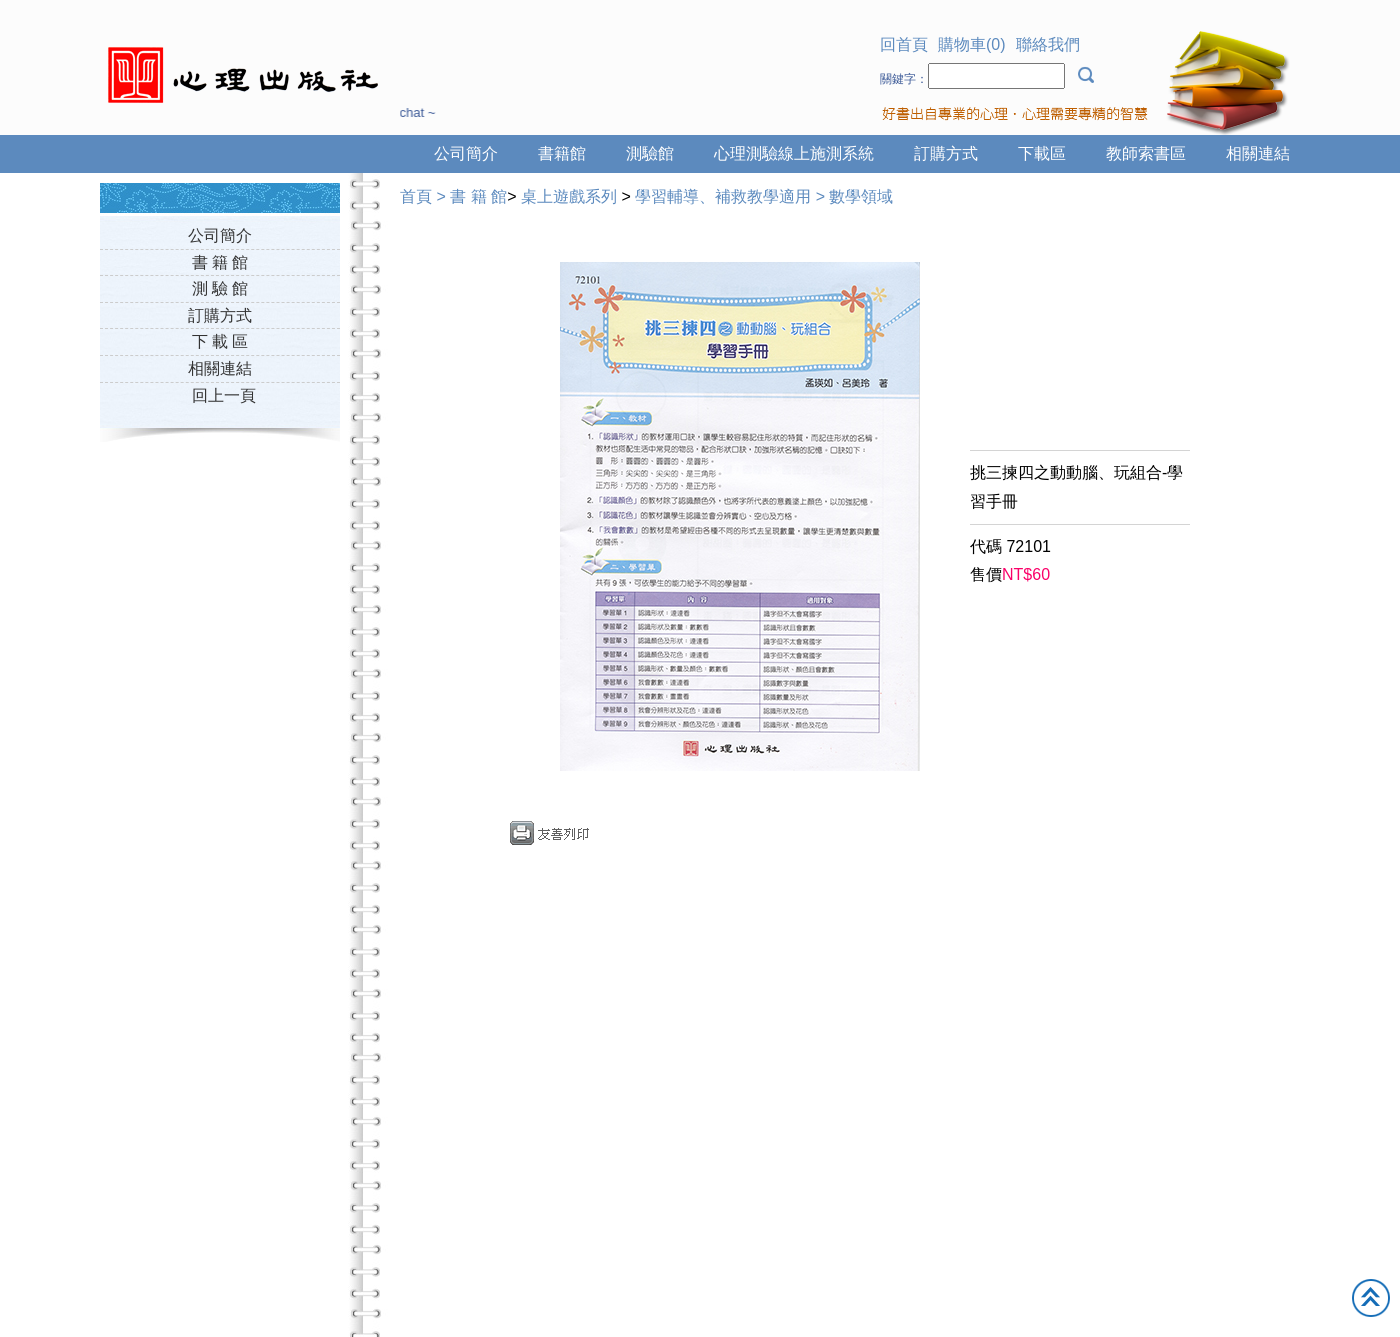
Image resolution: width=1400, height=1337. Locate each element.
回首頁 (904, 44)
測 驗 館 (220, 288)
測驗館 (650, 153)
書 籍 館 (220, 262)
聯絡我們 (1048, 44)
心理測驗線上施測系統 (794, 153)
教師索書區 (1146, 153)
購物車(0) (972, 44)
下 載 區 (220, 341)
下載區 (1042, 153)
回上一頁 (224, 395)
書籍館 (562, 153)
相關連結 (1258, 153)
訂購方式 (946, 153)
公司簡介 (466, 153)
